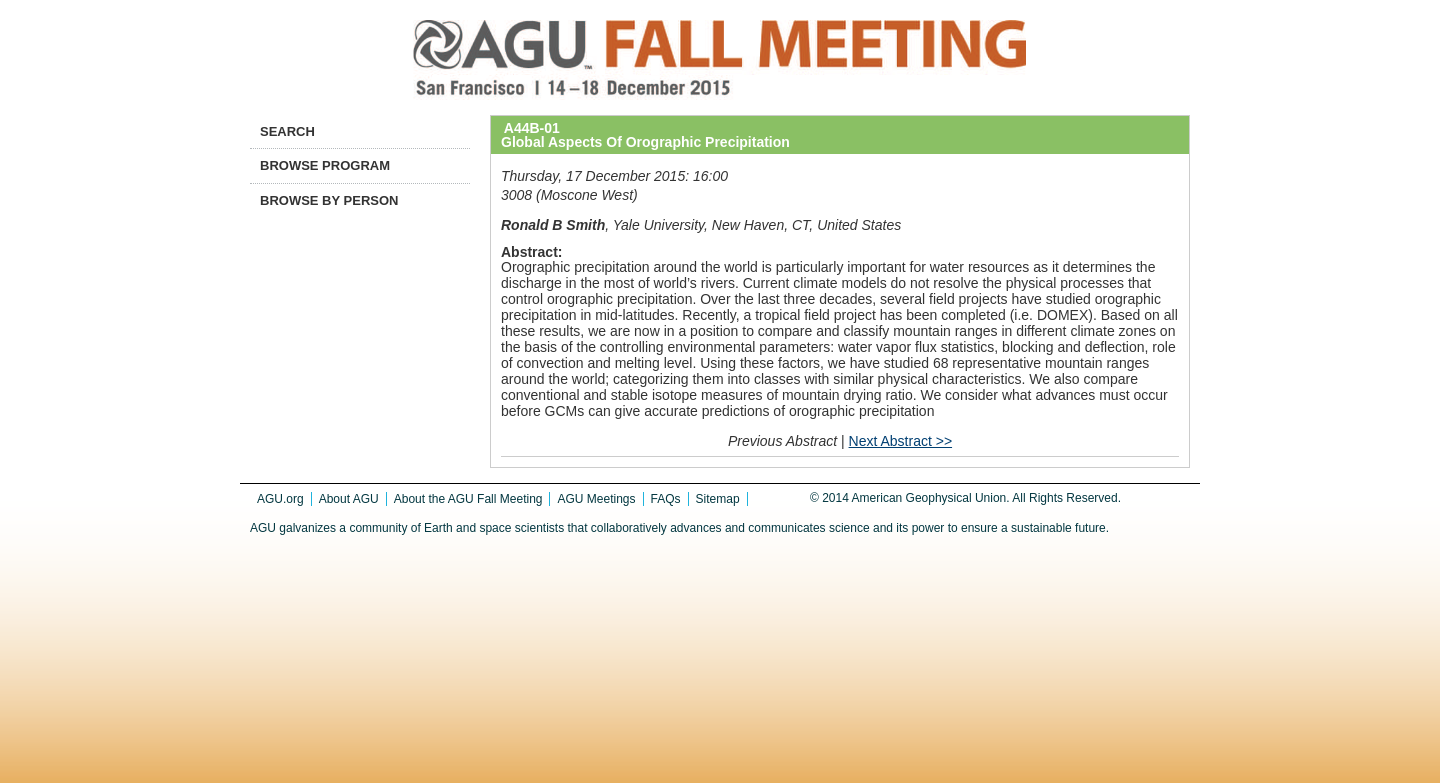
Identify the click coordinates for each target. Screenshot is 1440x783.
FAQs (666, 499)
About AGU (349, 499)
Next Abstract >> (901, 441)
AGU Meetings (596, 499)
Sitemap (718, 499)
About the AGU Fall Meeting (468, 499)
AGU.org (280, 499)
